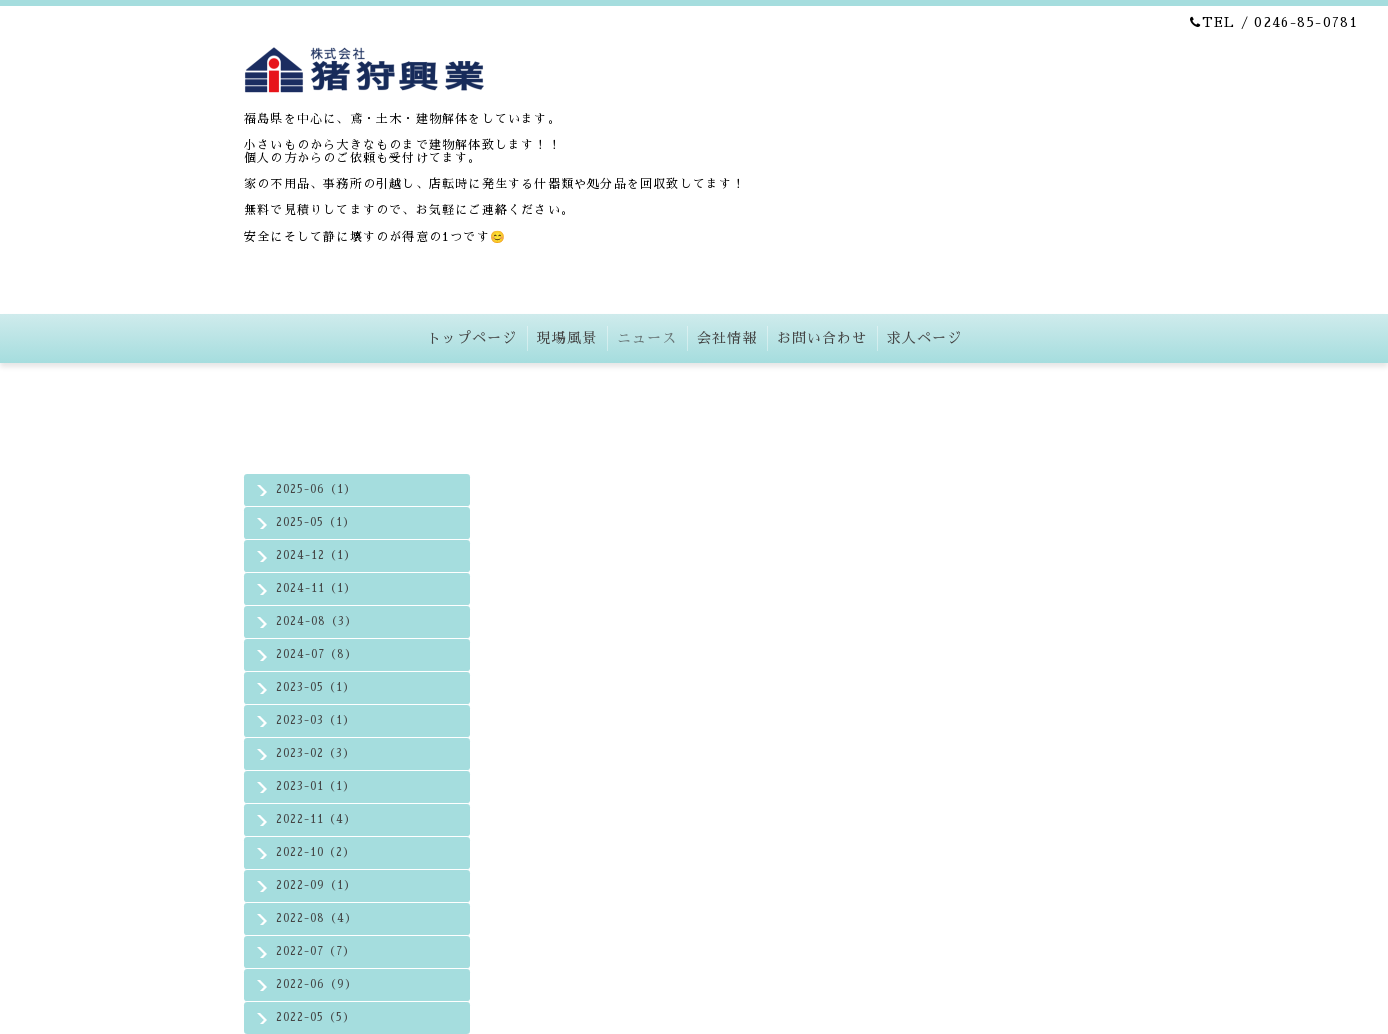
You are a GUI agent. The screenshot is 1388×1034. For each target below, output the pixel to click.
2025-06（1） (316, 489)
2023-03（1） (315, 720)
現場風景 (567, 338)
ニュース (647, 338)
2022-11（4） (316, 819)
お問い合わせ (822, 338)
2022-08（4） (316, 918)
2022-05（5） (315, 1017)
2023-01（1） (315, 786)
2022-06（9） (316, 984)
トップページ (472, 338)
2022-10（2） (315, 852)
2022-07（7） (315, 951)
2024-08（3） (316, 621)
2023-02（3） (315, 753)
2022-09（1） (316, 885)
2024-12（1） (316, 555)
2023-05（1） (315, 687)
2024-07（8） (316, 654)
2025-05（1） (315, 522)
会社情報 (727, 338)
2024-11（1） (316, 588)
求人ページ (924, 338)
